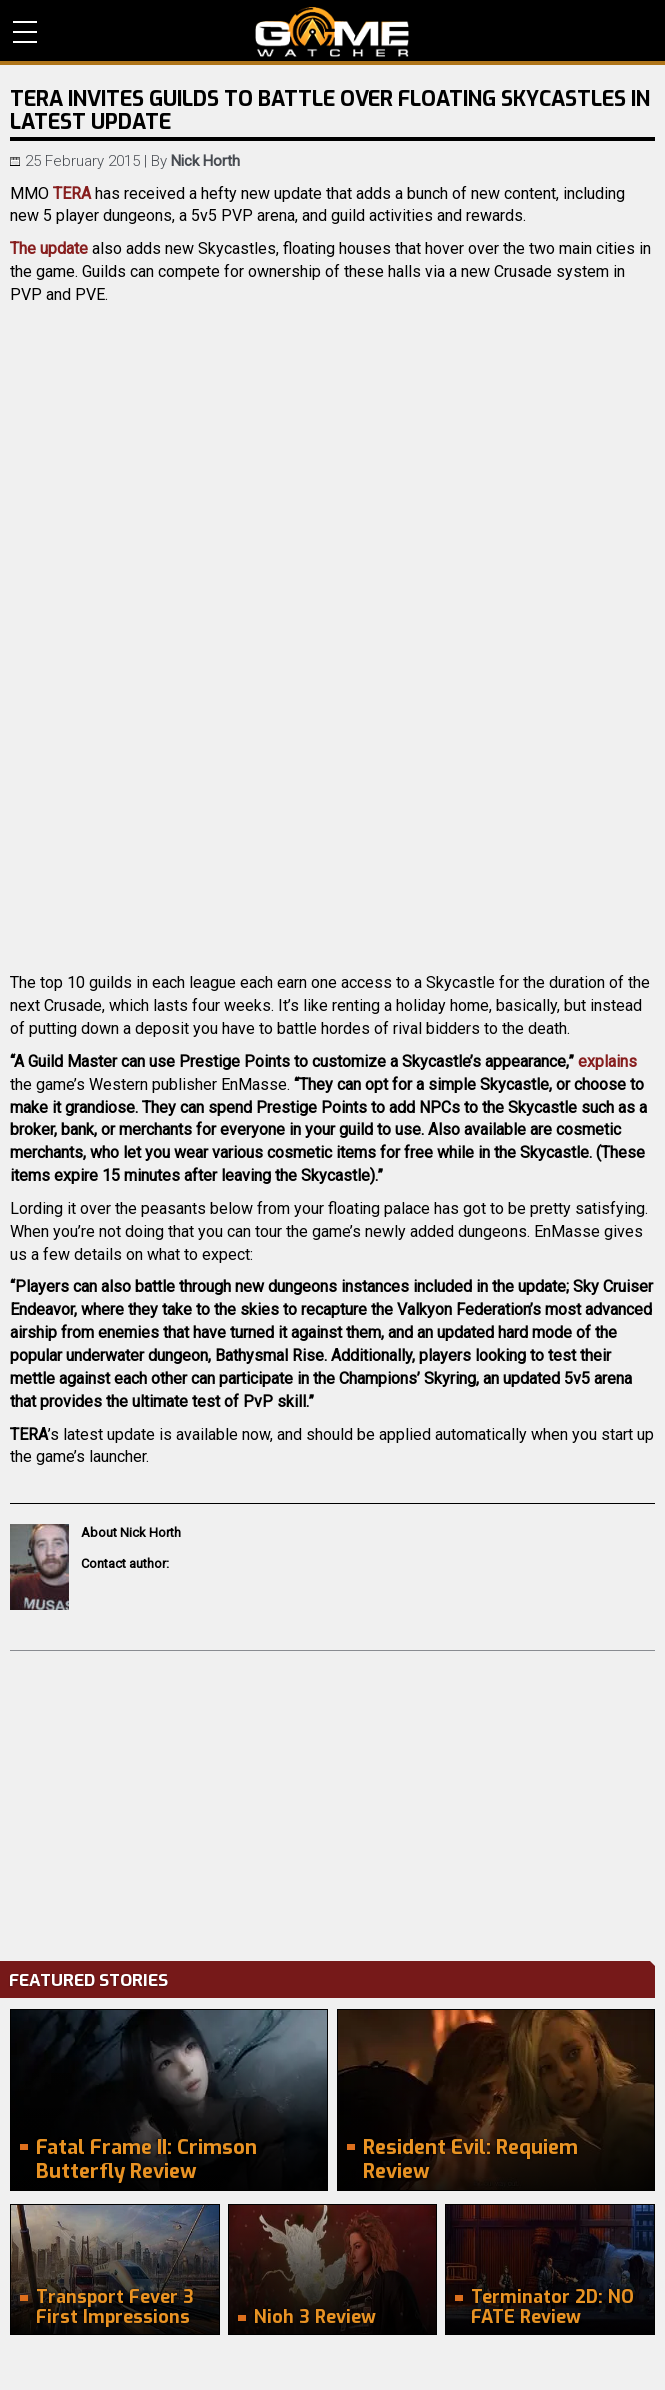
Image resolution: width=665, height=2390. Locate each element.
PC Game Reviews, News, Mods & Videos (332, 32)
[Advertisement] (332, 1801)
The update (49, 248)
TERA (72, 193)
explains (607, 1061)
